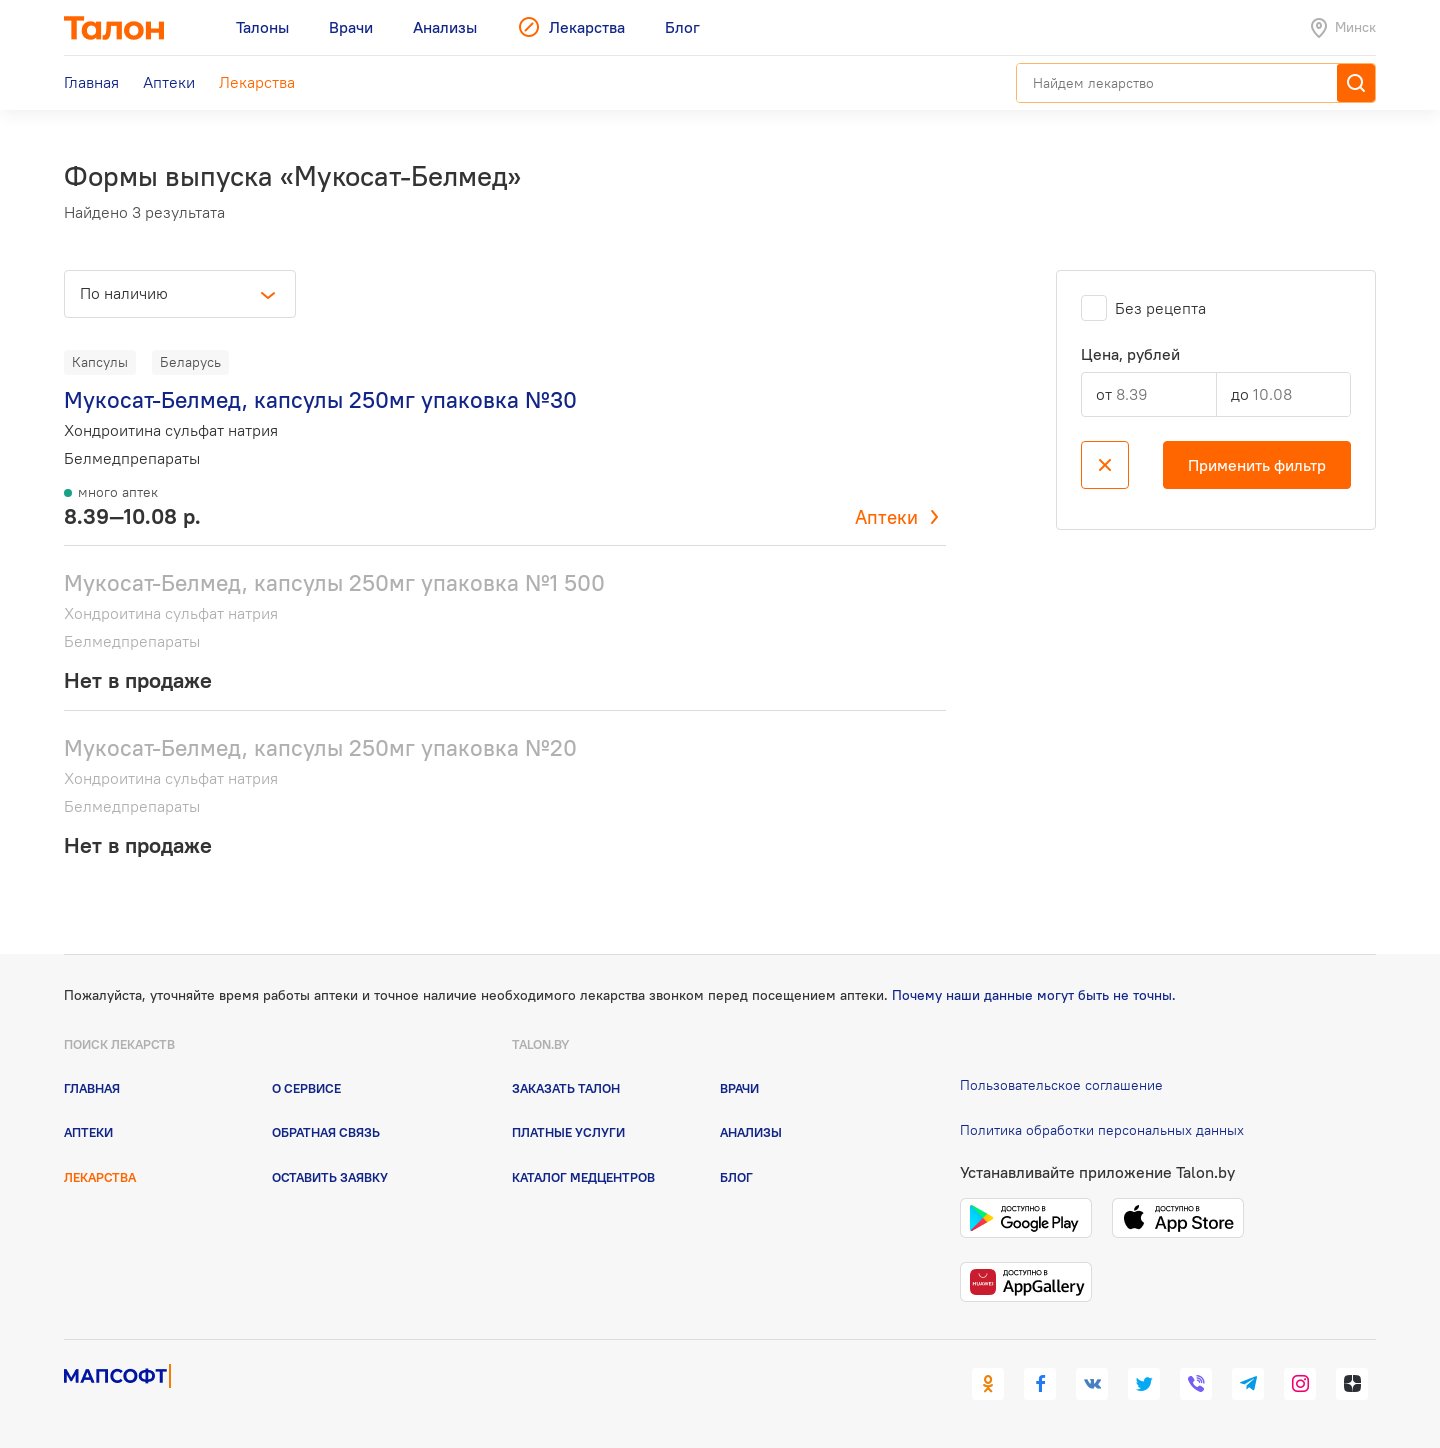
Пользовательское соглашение (1061, 1085)
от (1104, 394)
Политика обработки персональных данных (1102, 1130)
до (1240, 394)
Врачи (739, 1088)
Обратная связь (326, 1132)
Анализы (751, 1132)
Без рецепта (1160, 308)
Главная (92, 1088)
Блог (736, 1177)
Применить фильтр (1257, 465)
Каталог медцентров (583, 1177)
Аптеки (886, 517)
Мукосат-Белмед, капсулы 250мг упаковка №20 (320, 747)
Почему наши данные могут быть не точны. (1034, 995)
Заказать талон (566, 1088)
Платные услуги (568, 1132)
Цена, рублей (1130, 354)
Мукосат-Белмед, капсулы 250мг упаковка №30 (320, 399)
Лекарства (100, 1177)
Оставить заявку (330, 1177)
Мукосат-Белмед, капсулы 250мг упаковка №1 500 (334, 582)
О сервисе (306, 1088)
